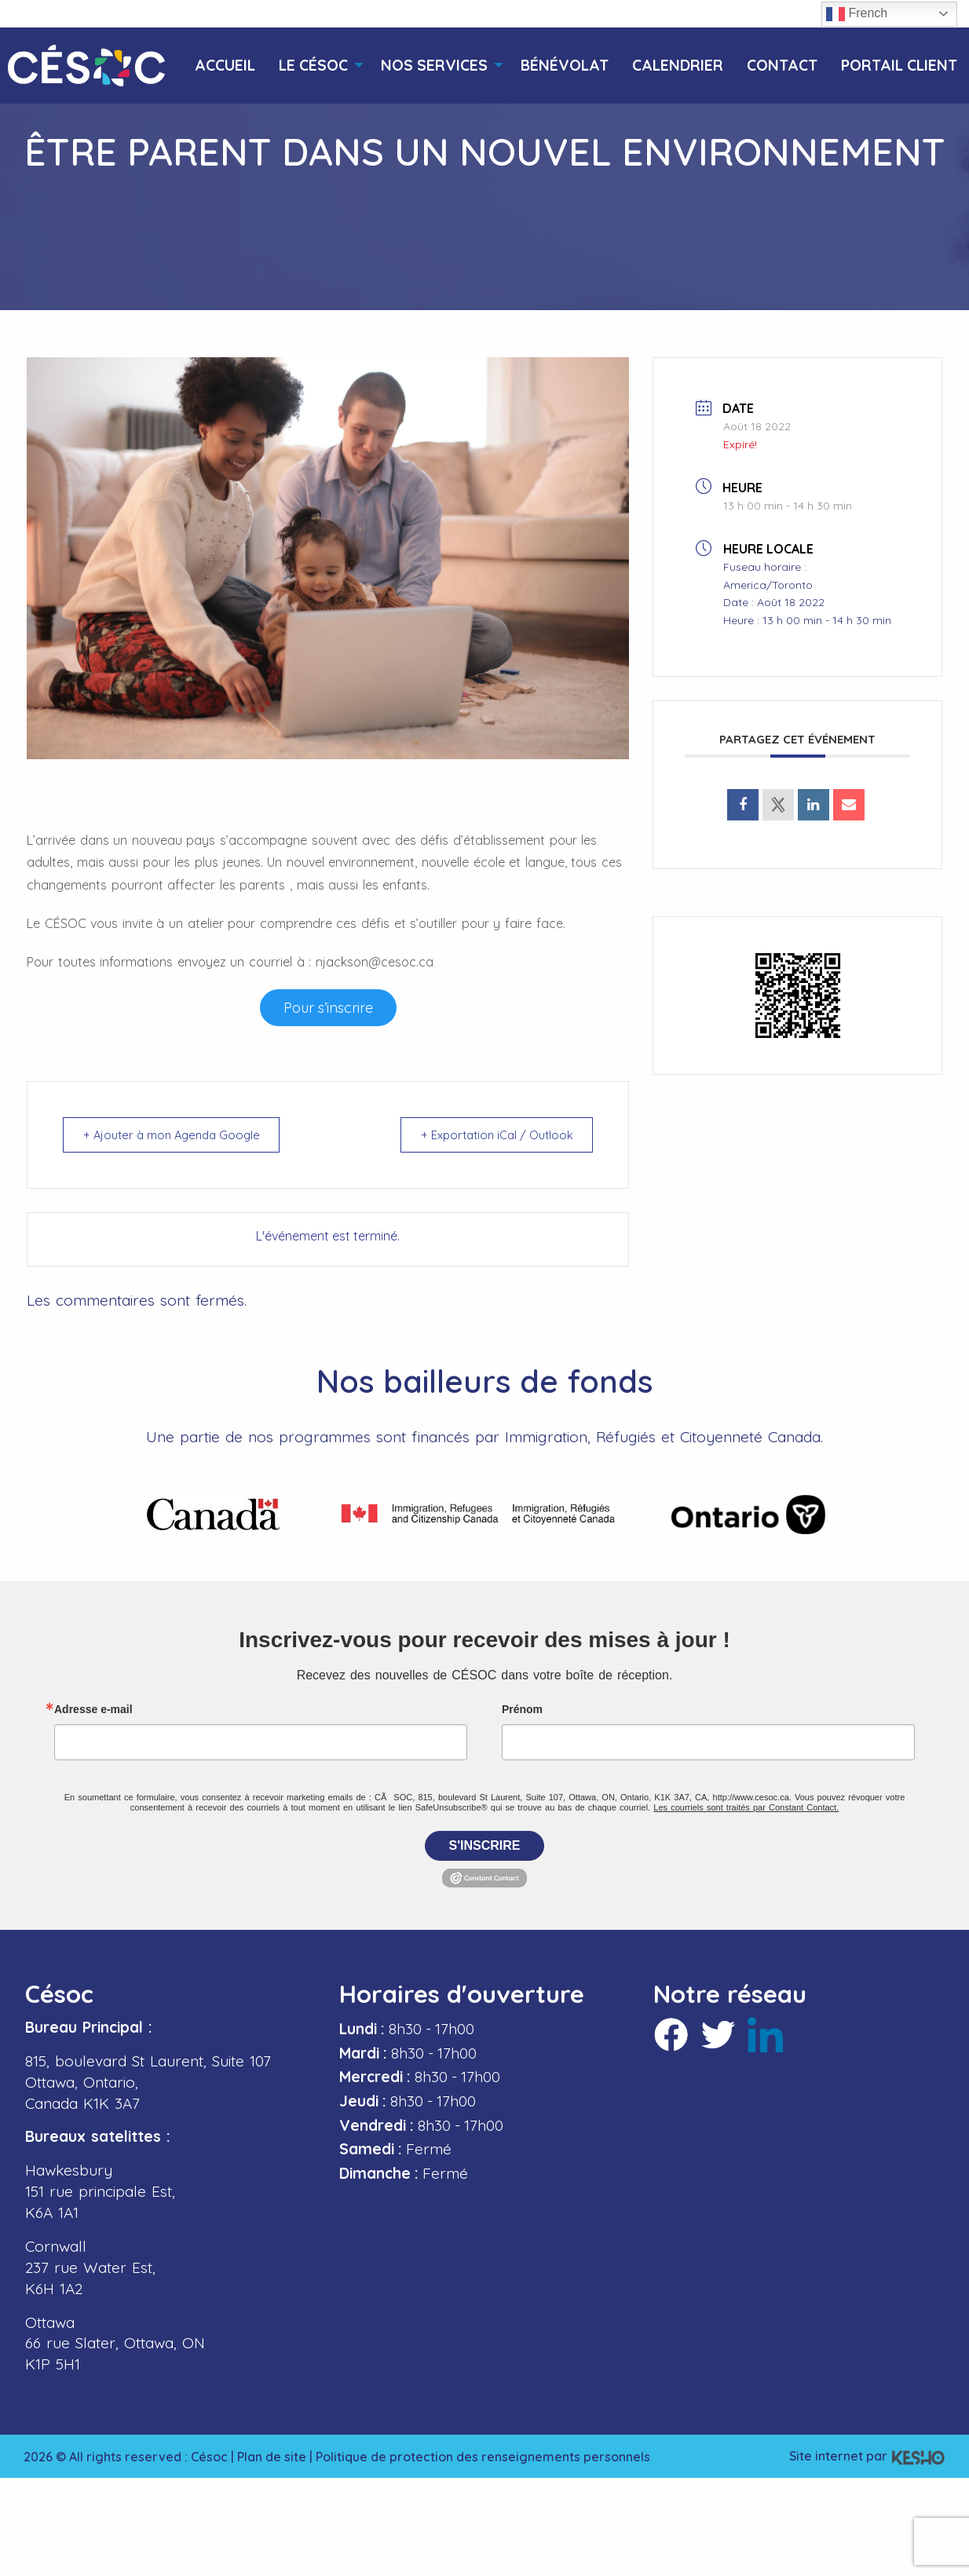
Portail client (899, 65)
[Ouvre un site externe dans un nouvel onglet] (328, 1007)
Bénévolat (565, 65)
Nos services (434, 65)
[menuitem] (225, 65)
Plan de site (271, 2457)
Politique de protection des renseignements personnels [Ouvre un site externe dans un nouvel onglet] (483, 2457)
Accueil (225, 65)
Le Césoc (313, 65)
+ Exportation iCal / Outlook (494, 1134)
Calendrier (677, 65)
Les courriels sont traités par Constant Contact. (746, 1807)
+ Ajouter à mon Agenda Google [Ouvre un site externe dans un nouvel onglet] (175, 1134)
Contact (782, 65)
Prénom (522, 1709)
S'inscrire (485, 1845)
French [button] (856, 14)
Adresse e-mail (93, 1709)
